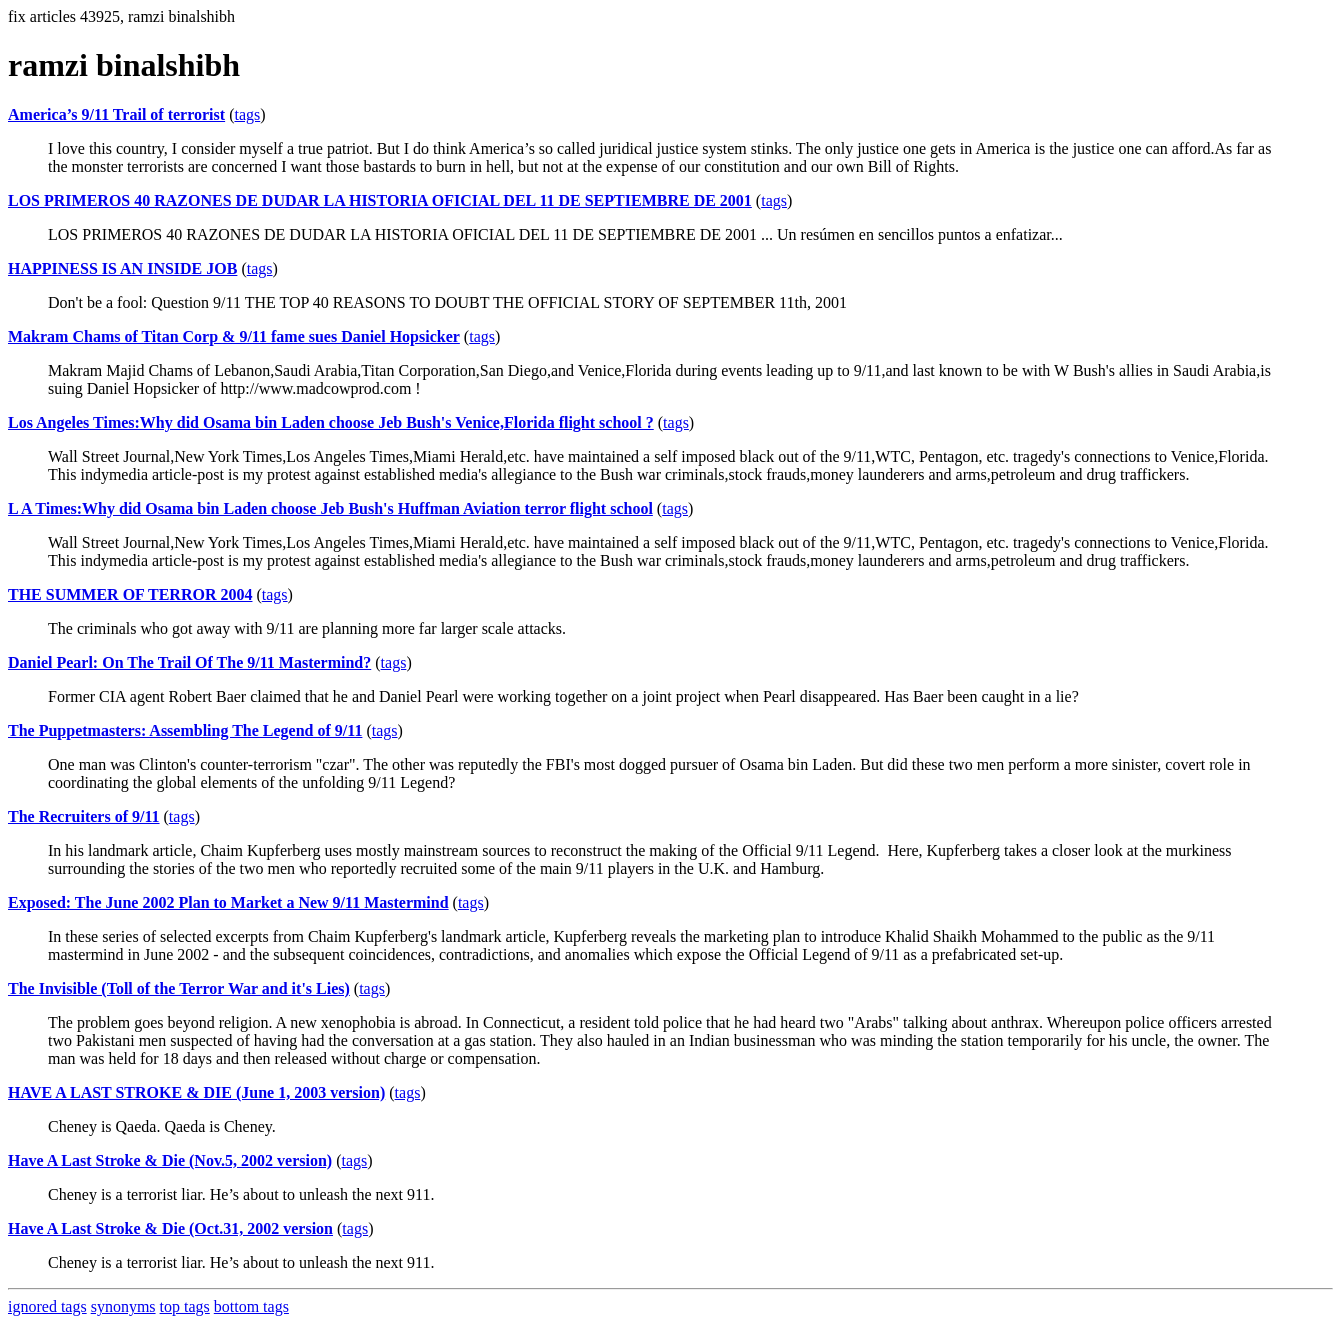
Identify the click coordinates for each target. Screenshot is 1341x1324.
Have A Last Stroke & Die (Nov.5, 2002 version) (170, 1160)
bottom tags (251, 1306)
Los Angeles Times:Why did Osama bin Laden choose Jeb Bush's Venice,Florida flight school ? (331, 422)
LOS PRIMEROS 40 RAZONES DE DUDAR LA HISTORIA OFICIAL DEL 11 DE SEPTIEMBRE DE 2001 (380, 200)
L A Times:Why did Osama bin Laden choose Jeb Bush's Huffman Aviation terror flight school (330, 508)
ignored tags (47, 1306)
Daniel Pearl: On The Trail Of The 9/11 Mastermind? (189, 662)
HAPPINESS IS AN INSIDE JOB (122, 268)
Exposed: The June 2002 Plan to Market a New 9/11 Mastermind (228, 902)
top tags (185, 1306)
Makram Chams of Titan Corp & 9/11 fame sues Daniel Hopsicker (234, 336)
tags (247, 114)
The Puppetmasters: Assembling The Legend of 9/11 (185, 730)
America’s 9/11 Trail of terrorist (116, 114)
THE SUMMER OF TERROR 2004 (130, 594)
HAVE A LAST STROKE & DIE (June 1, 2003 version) (196, 1092)
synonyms (123, 1306)
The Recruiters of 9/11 (84, 816)
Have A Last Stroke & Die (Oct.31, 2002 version (170, 1228)
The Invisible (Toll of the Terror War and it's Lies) (179, 988)
